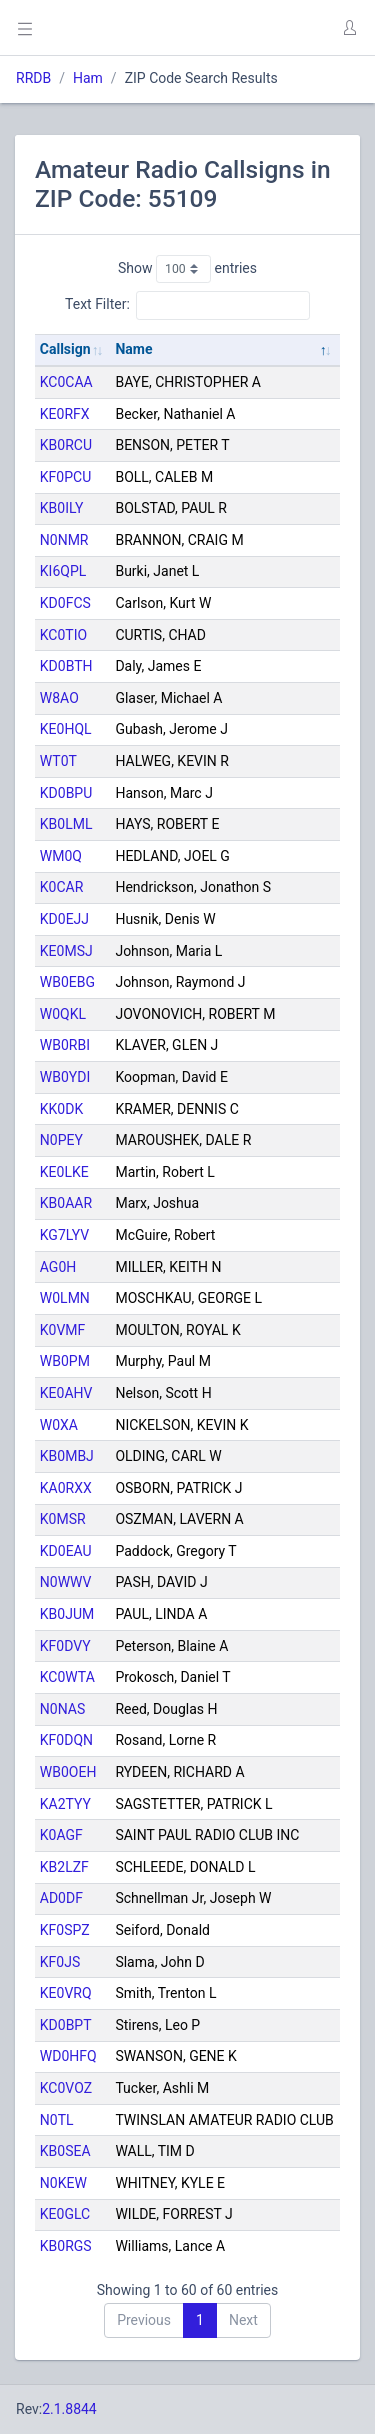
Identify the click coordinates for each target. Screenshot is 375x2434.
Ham (88, 78)
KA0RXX (66, 1488)
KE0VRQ (66, 1993)
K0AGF (61, 1835)
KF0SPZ (65, 1930)
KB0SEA (65, 2151)
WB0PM (65, 1361)
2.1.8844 (69, 2409)
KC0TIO (63, 635)
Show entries (187, 269)
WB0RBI (65, 1045)
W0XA (59, 1425)
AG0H (58, 1267)
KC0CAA (66, 382)
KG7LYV (64, 1235)
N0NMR (64, 540)
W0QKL (63, 1014)
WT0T (58, 761)
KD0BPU (66, 793)
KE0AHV (66, 1393)
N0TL (57, 2120)
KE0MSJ (66, 951)
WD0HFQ (68, 2056)
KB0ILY (62, 508)
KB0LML (66, 824)
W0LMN (65, 1298)
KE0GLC (65, 2214)
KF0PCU (65, 477)
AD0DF (61, 1898)
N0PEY (61, 1140)
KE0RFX (65, 414)
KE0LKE (64, 1172)
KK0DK (61, 1109)
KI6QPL (63, 571)
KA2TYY (65, 1804)
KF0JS (60, 1962)
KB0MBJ (67, 1456)
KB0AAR (66, 1203)
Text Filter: (187, 305)
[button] (349, 28)
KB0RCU (66, 445)
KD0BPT (66, 2025)
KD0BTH (66, 666)
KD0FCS (65, 603)
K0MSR (63, 1519)
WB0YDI (65, 1077)
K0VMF (63, 1330)
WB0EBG (67, 982)
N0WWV (66, 1582)
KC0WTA (67, 1677)
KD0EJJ (64, 919)
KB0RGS (66, 2246)
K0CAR (62, 887)
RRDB (33, 78)
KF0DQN (66, 1740)
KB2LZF (64, 1867)
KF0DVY (65, 1646)
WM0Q (61, 856)
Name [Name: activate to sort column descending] (133, 349)
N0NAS (62, 1709)
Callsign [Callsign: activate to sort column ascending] (65, 349)
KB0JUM (67, 1614)
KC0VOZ (66, 2088)
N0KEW (63, 2183)
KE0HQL (66, 729)
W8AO (59, 698)
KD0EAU (66, 1551)
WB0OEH (68, 1772)
